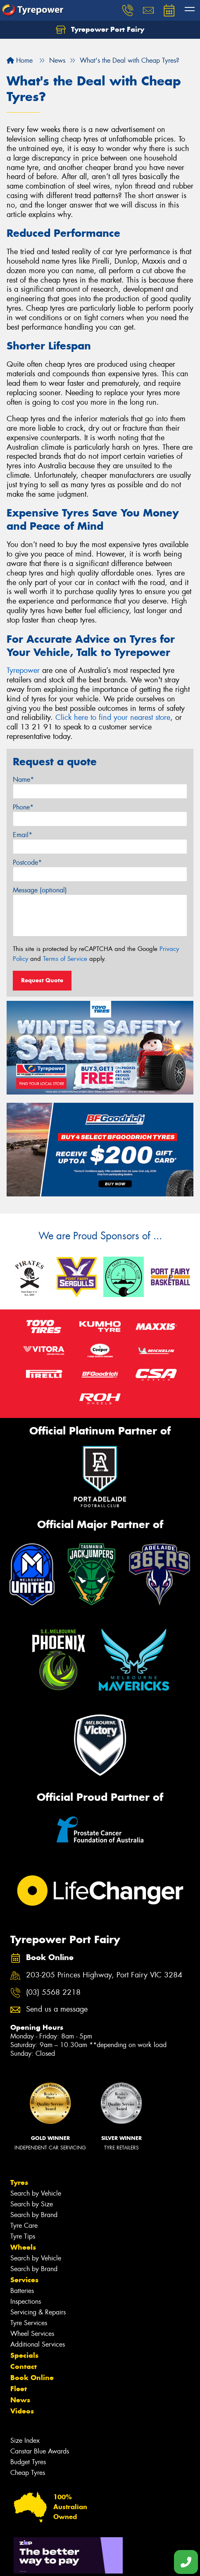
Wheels (23, 2247)
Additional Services (37, 2344)
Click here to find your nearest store (112, 717)
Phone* (23, 807)
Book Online (32, 2377)
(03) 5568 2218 (53, 1992)
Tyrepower (23, 670)
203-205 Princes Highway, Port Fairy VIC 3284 (104, 1975)
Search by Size (31, 2204)
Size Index (25, 2440)
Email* (22, 834)
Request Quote (42, 980)
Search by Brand (33, 2214)
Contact (23, 2366)
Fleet (18, 2388)
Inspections (25, 2301)
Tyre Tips (22, 2236)
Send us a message (57, 2009)
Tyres (19, 2182)
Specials (24, 2355)
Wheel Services (32, 2333)
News (20, 2399)
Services (24, 2279)
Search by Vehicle (35, 2193)
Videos (22, 2411)
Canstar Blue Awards (39, 2451)
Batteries (22, 2290)
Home (20, 60)
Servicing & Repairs (38, 2312)
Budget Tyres (28, 2462)
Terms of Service (65, 959)
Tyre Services (28, 2323)
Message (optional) (40, 890)
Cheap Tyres (27, 2472)
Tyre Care (24, 2225)
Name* (23, 779)
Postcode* (27, 862)
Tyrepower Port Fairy (100, 30)
